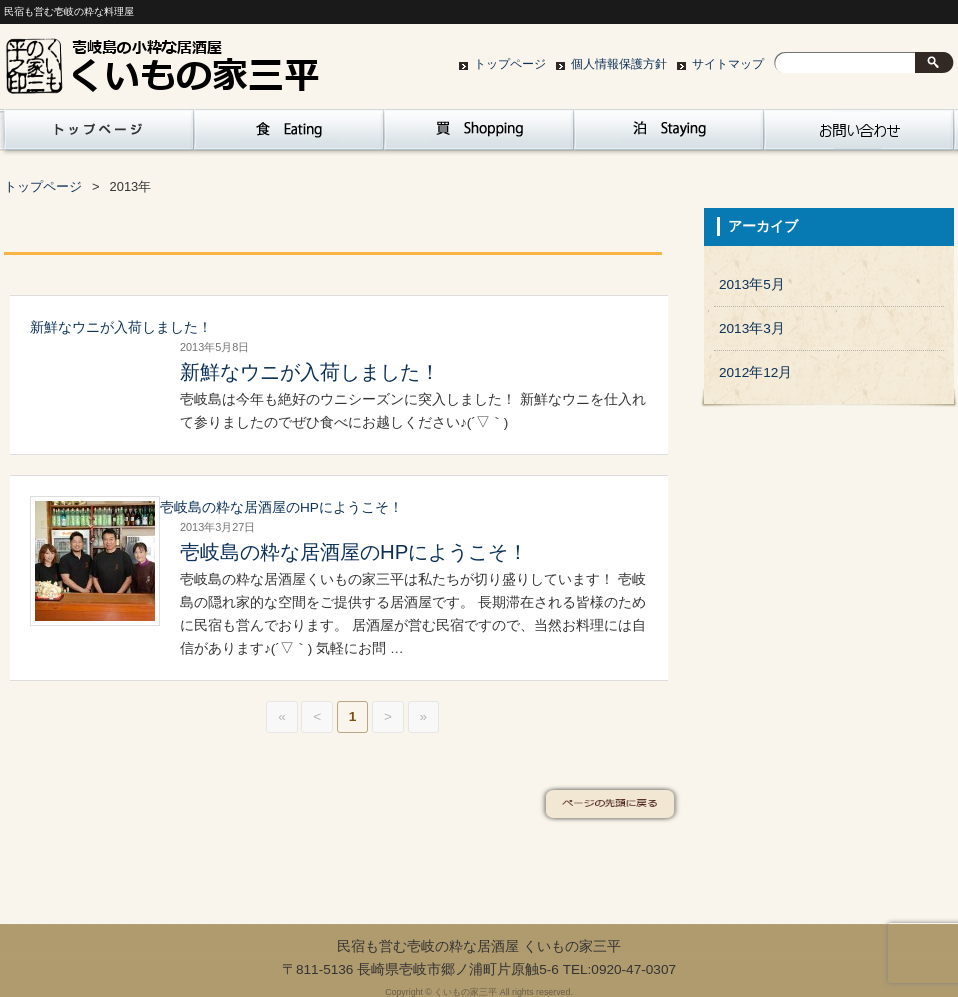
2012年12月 (755, 372)
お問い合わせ (859, 135)
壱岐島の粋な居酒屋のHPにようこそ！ (281, 507)
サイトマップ (728, 64)
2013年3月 (752, 328)
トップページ (510, 64)
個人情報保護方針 (619, 64)
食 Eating (289, 135)
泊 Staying (669, 135)
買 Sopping (479, 135)
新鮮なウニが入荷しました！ (121, 327)
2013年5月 (752, 284)
